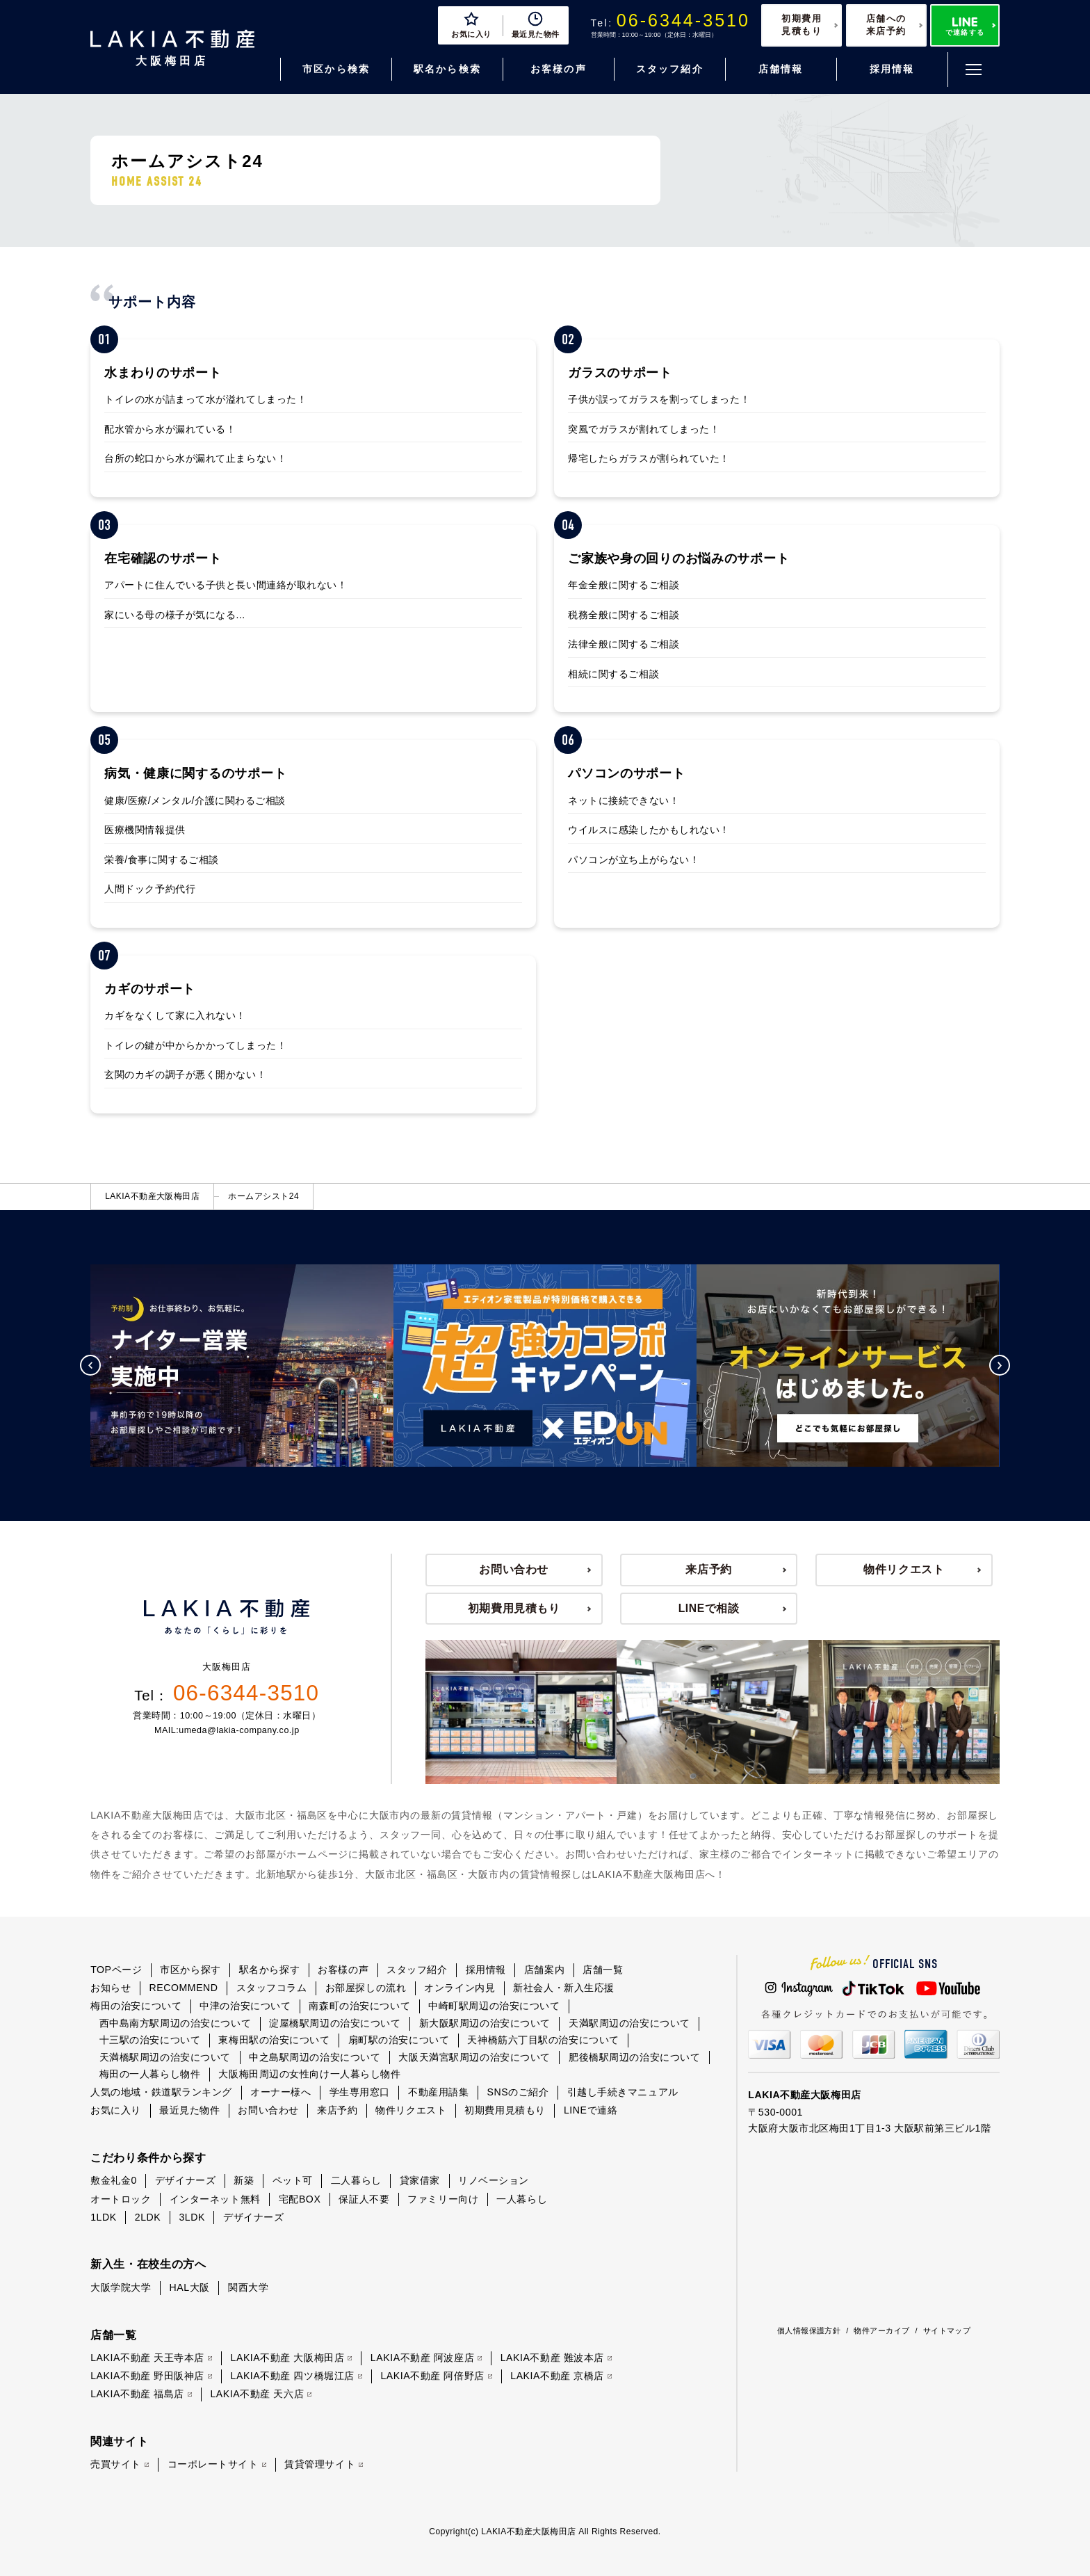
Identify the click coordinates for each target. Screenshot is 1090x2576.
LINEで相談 (709, 1608)
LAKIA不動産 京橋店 (557, 2375)
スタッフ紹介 (669, 68)
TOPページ (116, 1969)
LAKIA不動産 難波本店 (552, 2357)
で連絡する (964, 27)
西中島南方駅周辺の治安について (175, 2023)
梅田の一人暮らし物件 (150, 2073)
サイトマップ (947, 2330)
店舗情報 (780, 68)
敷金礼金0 (113, 2180)
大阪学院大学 (120, 2287)
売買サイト (115, 2464)
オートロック (120, 2199)
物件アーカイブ (881, 2330)
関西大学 (248, 2287)
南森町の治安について (359, 2005)
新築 (244, 2180)
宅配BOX (300, 2199)
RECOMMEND (183, 1987)
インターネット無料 (215, 2199)
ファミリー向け (442, 2199)
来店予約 (708, 1569)
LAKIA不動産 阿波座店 (422, 2357)
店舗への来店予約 (886, 25)
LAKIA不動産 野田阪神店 (147, 2375)
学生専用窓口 (360, 2092)
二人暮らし (356, 2180)
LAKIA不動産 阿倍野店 (432, 2375)
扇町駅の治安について (399, 2039)
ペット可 (292, 2180)
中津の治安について (245, 2005)
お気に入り (115, 2110)
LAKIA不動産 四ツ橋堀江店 (293, 2375)
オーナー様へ (280, 2092)
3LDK (192, 2217)
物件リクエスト (903, 1569)
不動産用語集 (438, 2092)
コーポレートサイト (213, 2464)
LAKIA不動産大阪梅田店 (152, 1196)
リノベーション (493, 2180)
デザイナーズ (185, 2180)
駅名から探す (269, 1969)
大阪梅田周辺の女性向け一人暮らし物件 (309, 2073)
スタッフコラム (271, 1987)
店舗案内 (544, 1969)
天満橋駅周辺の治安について (165, 2057)
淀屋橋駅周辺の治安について (334, 2023)
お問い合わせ (513, 1569)
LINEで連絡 (590, 2110)
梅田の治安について (135, 2005)
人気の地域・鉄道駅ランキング (161, 2092)
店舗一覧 (603, 1969)
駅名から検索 (447, 68)
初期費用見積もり (801, 25)
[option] (300, 1365)
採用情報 (892, 68)
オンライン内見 (459, 1987)
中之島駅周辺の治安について (314, 2057)
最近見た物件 (189, 2110)
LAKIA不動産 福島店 (137, 2393)
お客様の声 (558, 68)
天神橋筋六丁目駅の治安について (543, 2039)
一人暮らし (521, 2199)
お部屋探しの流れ (366, 1987)
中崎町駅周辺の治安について (494, 2005)
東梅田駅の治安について (274, 2039)
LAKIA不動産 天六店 (257, 2393)
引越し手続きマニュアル (622, 2092)
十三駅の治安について (150, 2039)
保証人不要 (364, 2199)
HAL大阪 (190, 2287)
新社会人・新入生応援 (564, 1987)
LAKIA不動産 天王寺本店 (147, 2357)
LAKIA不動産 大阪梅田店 (288, 2357)
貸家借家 (420, 2180)
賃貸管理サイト (319, 2464)
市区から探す (190, 1969)
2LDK (148, 2217)
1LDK (103, 2217)
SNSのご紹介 (517, 2092)
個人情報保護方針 (809, 2330)
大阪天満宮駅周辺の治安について (474, 2057)
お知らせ (110, 1987)
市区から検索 (336, 68)
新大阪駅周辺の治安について (485, 2023)
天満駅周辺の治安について (629, 2023)
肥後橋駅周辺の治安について (634, 2057)
